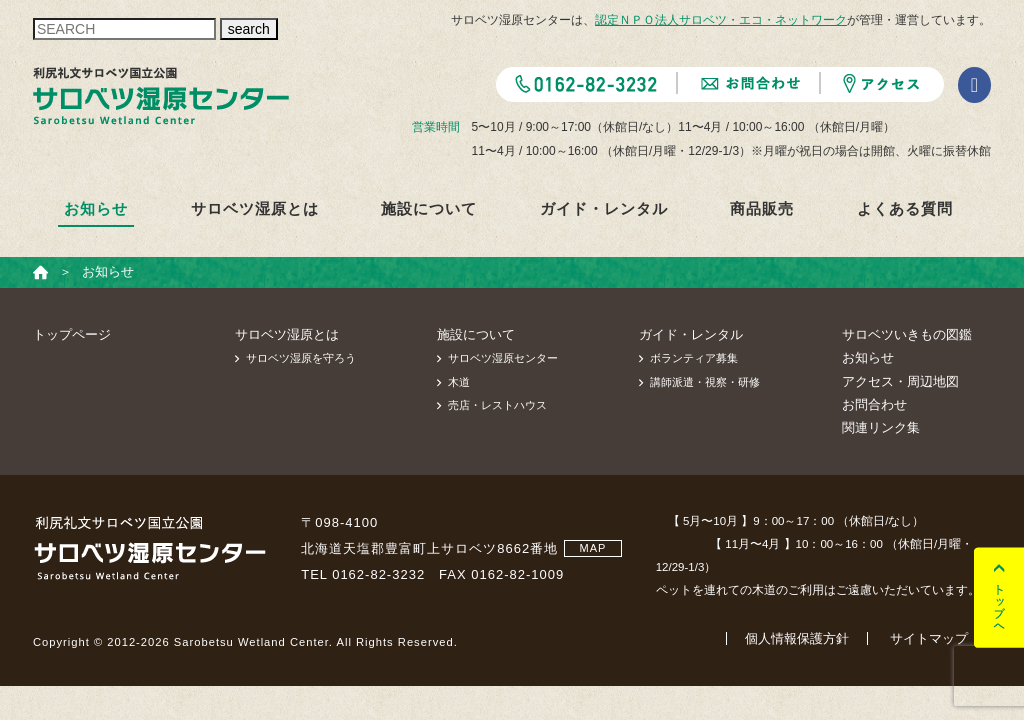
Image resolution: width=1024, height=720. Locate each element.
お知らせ (96, 208)
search (249, 29)
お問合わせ (874, 404)
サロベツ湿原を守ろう (301, 358)
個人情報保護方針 (797, 638)
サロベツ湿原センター (503, 358)
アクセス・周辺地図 (900, 381)
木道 (459, 382)
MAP (593, 548)
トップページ (72, 334)
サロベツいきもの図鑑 (907, 334)
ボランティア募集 (694, 358)
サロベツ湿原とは (255, 208)
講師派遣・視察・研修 (705, 382)
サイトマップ (929, 638)
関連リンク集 (881, 427)
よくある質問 (905, 208)
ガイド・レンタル (604, 208)
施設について (429, 208)
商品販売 (762, 208)
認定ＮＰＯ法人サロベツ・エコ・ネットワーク (721, 20)
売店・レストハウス (497, 405)
